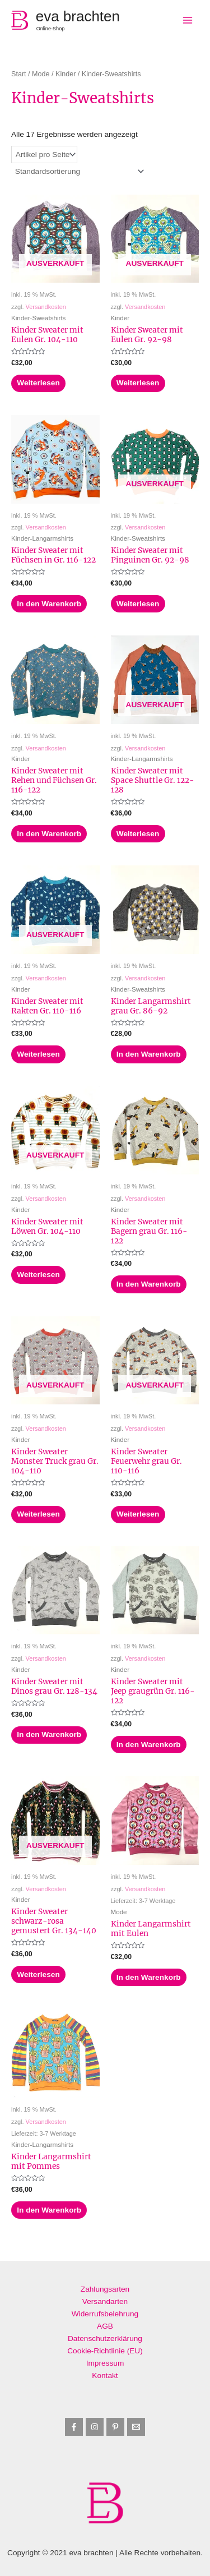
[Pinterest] (115, 2427)
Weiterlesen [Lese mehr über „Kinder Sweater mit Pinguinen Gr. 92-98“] (138, 604)
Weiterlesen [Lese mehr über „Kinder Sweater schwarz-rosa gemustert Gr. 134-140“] (38, 1974)
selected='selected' (44, 154)
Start (18, 74)
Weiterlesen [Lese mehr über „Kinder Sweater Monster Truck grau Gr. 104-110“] (38, 1514)
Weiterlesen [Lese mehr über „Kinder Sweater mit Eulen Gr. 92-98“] (138, 383)
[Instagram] (95, 2427)
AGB (105, 2326)
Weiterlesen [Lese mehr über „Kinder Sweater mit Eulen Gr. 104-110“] (38, 383)
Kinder (65, 74)
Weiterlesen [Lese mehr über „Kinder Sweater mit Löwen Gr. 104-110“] (38, 1274)
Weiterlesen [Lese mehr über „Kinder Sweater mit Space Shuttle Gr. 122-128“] (138, 834)
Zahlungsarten (105, 2289)
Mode (40, 74)
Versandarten (105, 2301)
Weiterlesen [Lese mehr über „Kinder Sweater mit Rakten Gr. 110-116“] (38, 1054)
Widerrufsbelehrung (105, 2314)
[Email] (136, 2427)
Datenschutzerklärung (105, 2338)
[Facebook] (74, 2427)
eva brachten (78, 16)
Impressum (105, 2363)
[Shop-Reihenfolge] (79, 171)
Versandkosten (46, 306)
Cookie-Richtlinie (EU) (104, 2351)
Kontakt (105, 2375)
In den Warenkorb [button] (49, 604)
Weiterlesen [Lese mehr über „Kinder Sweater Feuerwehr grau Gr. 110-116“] (138, 1514)
